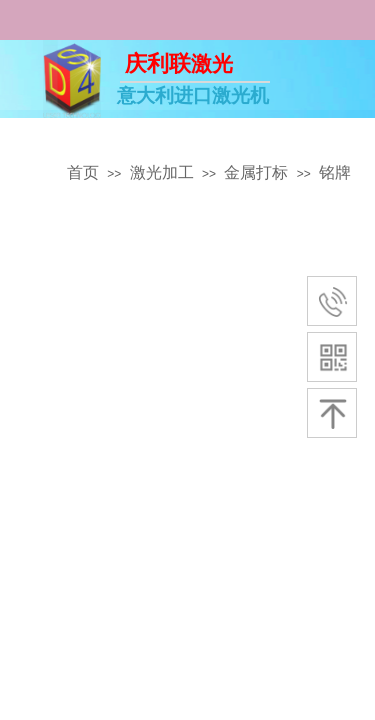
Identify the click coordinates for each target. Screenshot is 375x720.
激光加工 (162, 172)
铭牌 (335, 172)
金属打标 (256, 172)
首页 (83, 172)
